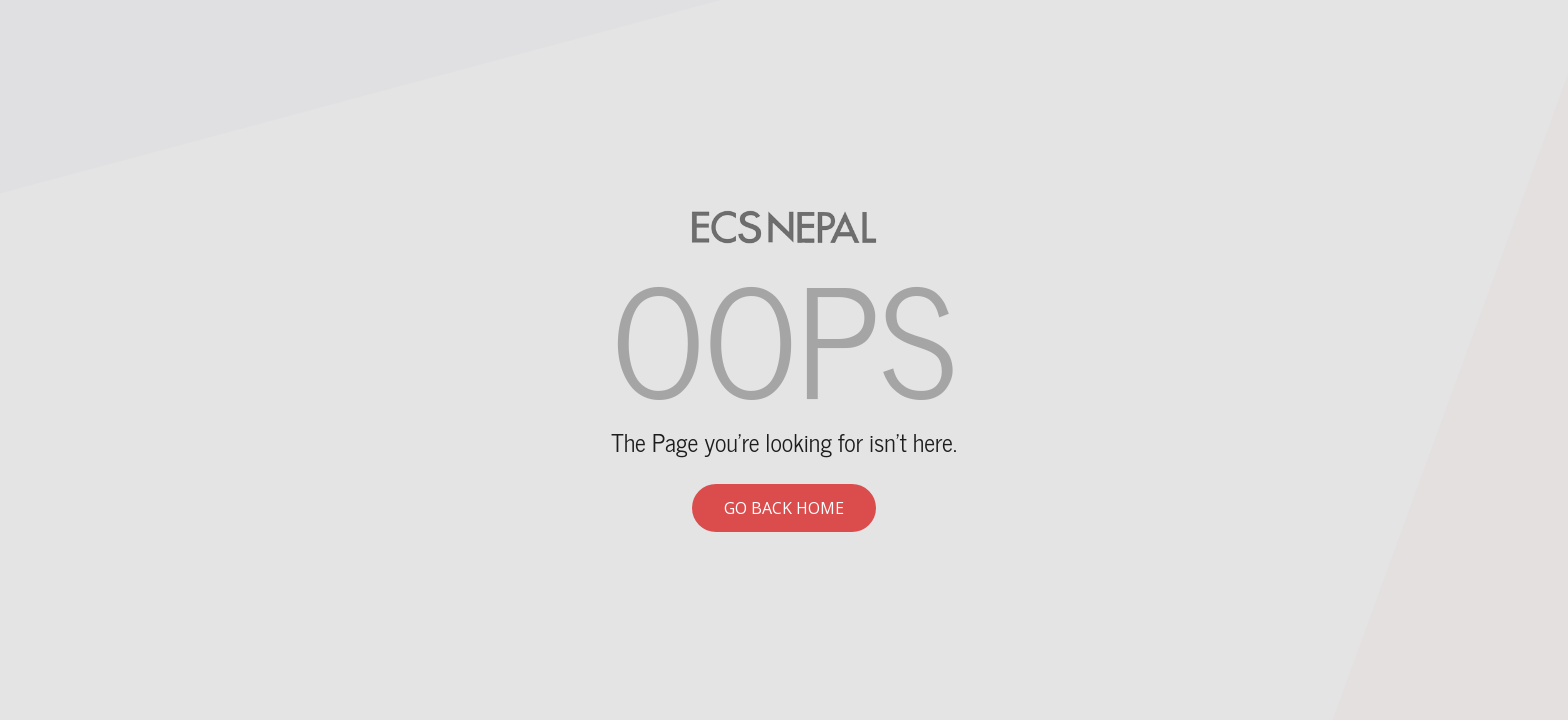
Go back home (784, 508)
